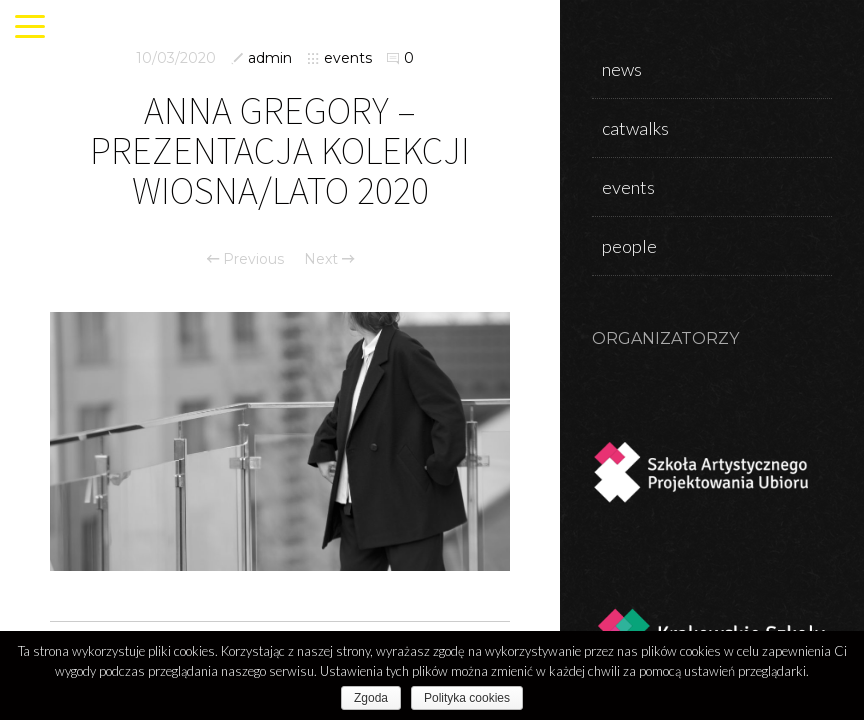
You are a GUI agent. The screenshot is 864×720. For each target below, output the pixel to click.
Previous (245, 259)
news (622, 69)
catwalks (635, 128)
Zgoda (371, 698)
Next (329, 259)
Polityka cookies (467, 698)
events (348, 58)
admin (270, 58)
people (629, 246)
